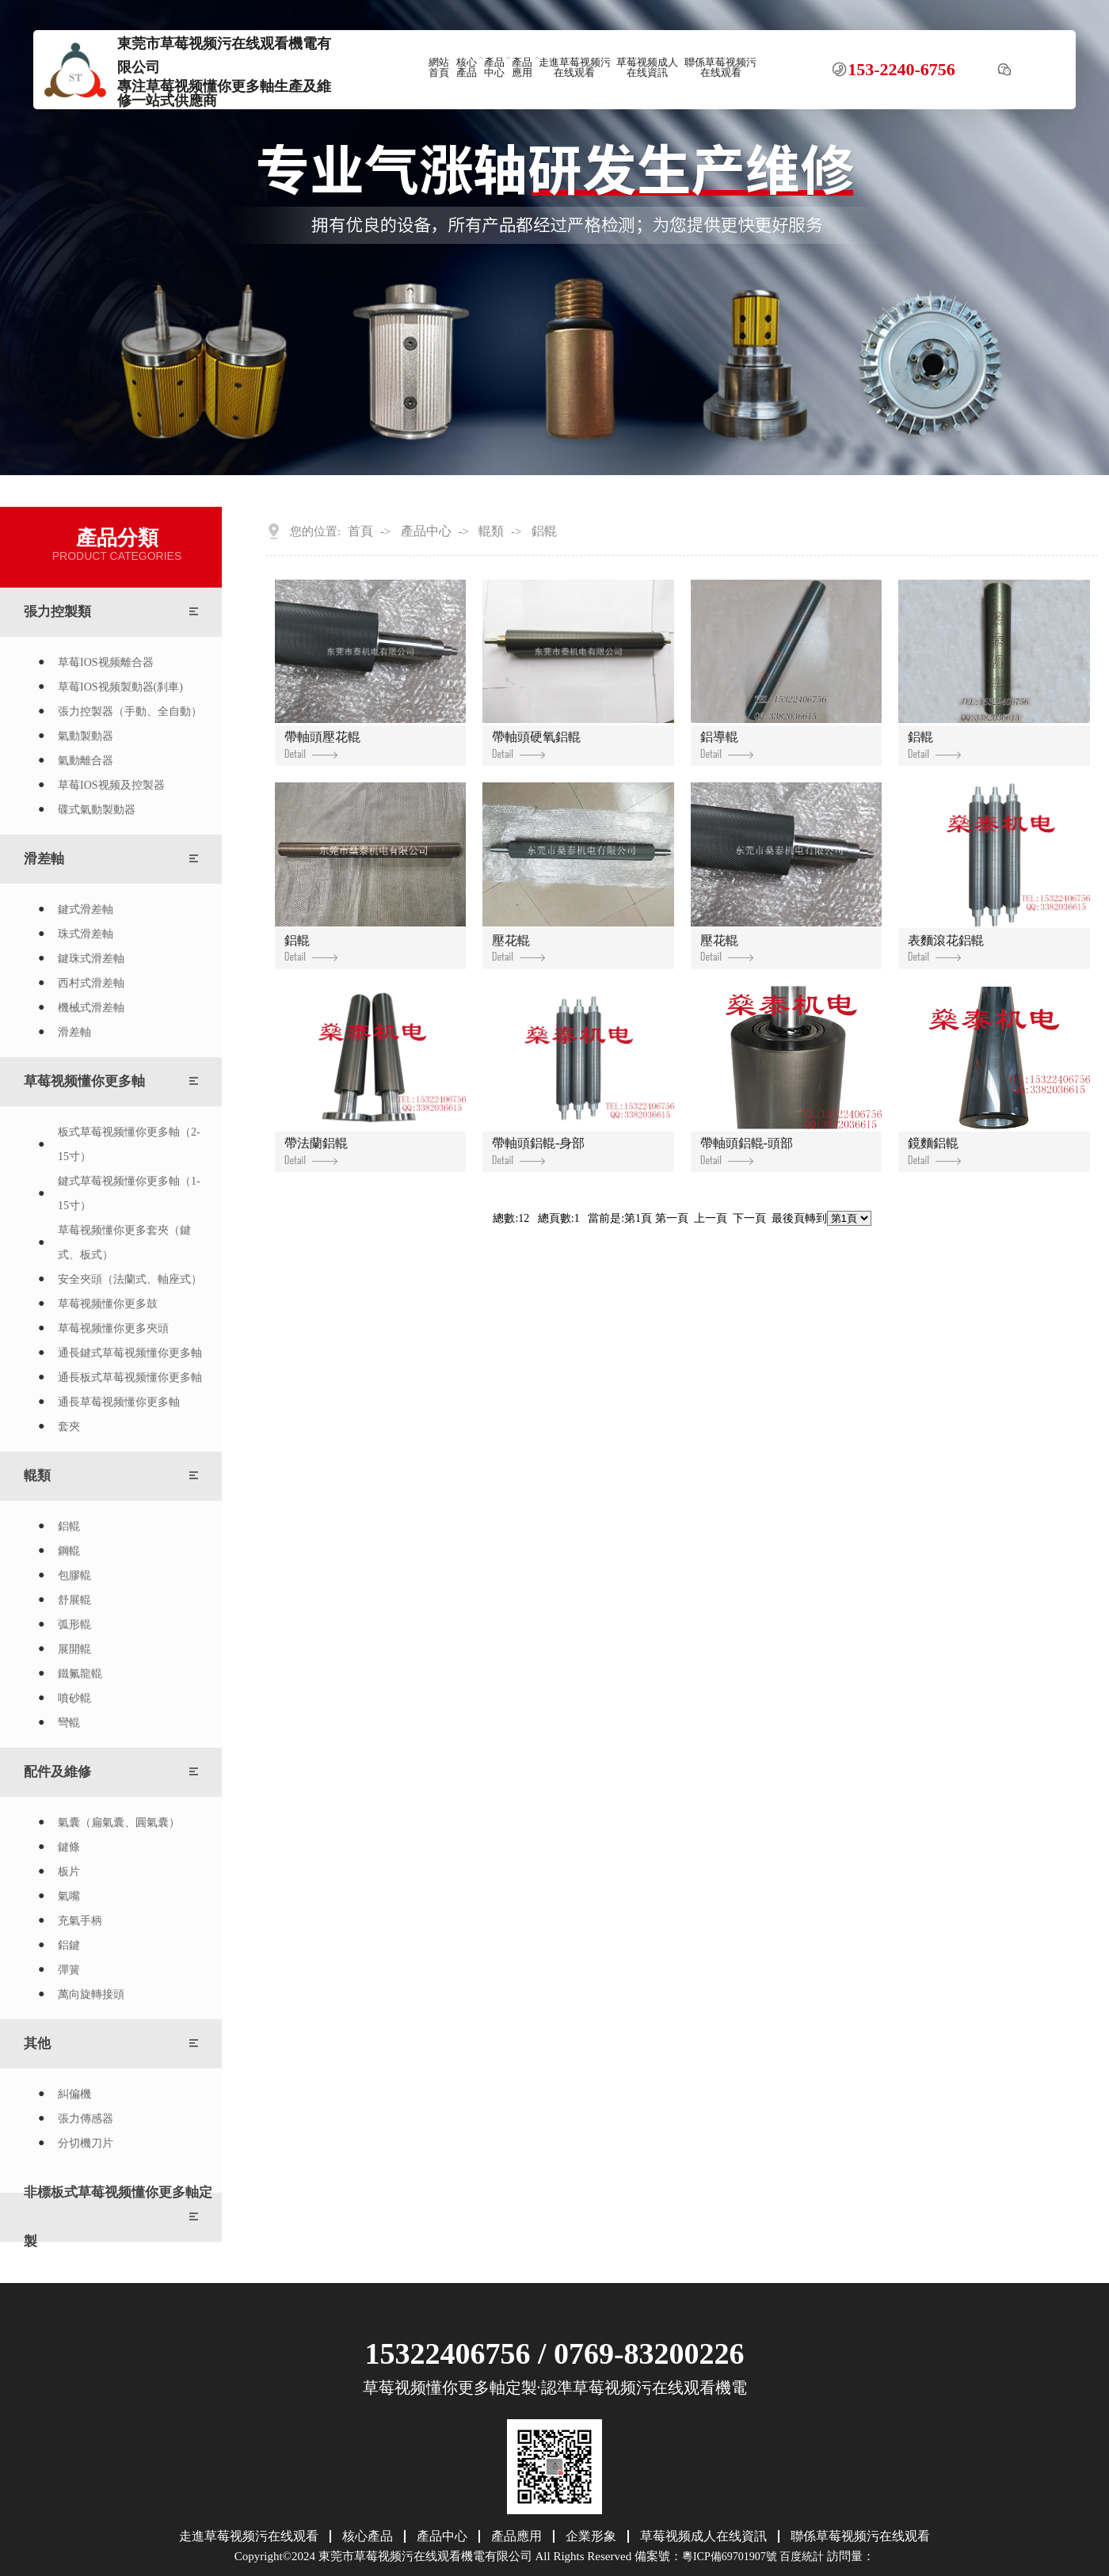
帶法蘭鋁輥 (316, 1150)
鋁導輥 (726, 744)
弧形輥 (74, 1624)
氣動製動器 (85, 736)
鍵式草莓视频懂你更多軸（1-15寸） (129, 1193)
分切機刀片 (85, 2143)
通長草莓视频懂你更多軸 (119, 1402)
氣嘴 (69, 1896)
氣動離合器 (85, 761)
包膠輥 (74, 1575)
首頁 (360, 531)
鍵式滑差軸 (85, 909)
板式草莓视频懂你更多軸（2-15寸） (129, 1144)
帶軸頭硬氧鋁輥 (536, 744)
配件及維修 (57, 1771)
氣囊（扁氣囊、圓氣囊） (119, 1822)
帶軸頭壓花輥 (322, 744)
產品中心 (494, 68)
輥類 (37, 1475)
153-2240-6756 (901, 69)
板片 (69, 1872)
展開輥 (74, 1649)
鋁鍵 (69, 1945)
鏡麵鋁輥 (934, 1150)
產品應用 (522, 68)
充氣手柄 (80, 1921)
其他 (37, 2043)
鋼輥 (69, 1551)
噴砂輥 (74, 1698)
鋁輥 (69, 1526)
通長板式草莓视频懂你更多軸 (130, 1377)
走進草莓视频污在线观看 (575, 68)
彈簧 (69, 1970)
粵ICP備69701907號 (729, 2557)
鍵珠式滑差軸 (91, 959)
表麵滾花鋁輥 (946, 948)
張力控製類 (57, 611)
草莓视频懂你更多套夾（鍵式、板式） (124, 1242)
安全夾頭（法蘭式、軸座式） (130, 1279)
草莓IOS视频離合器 (106, 662)
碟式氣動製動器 (96, 810)
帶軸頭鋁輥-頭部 (746, 1150)
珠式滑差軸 (85, 934)
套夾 (69, 1427)
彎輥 (69, 1723)
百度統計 (801, 2557)
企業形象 (591, 2536)
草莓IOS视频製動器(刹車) (120, 687)
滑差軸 (44, 858)
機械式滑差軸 (91, 1008)
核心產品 (466, 68)
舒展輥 (74, 1600)
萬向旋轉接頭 (91, 1994)
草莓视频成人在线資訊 (647, 68)
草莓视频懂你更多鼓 (108, 1304)
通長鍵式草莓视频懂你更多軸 (130, 1353)
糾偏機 (74, 2094)
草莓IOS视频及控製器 (111, 785)
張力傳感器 (85, 2119)
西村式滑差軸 (91, 983)
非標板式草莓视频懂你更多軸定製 (118, 2217)
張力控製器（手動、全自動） (130, 711)
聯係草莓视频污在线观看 (720, 68)
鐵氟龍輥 (80, 1674)
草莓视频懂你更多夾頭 (113, 1328)
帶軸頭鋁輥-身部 (538, 1150)
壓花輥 (518, 948)
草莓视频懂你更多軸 (84, 1081)
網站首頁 (439, 68)
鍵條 (69, 1847)
